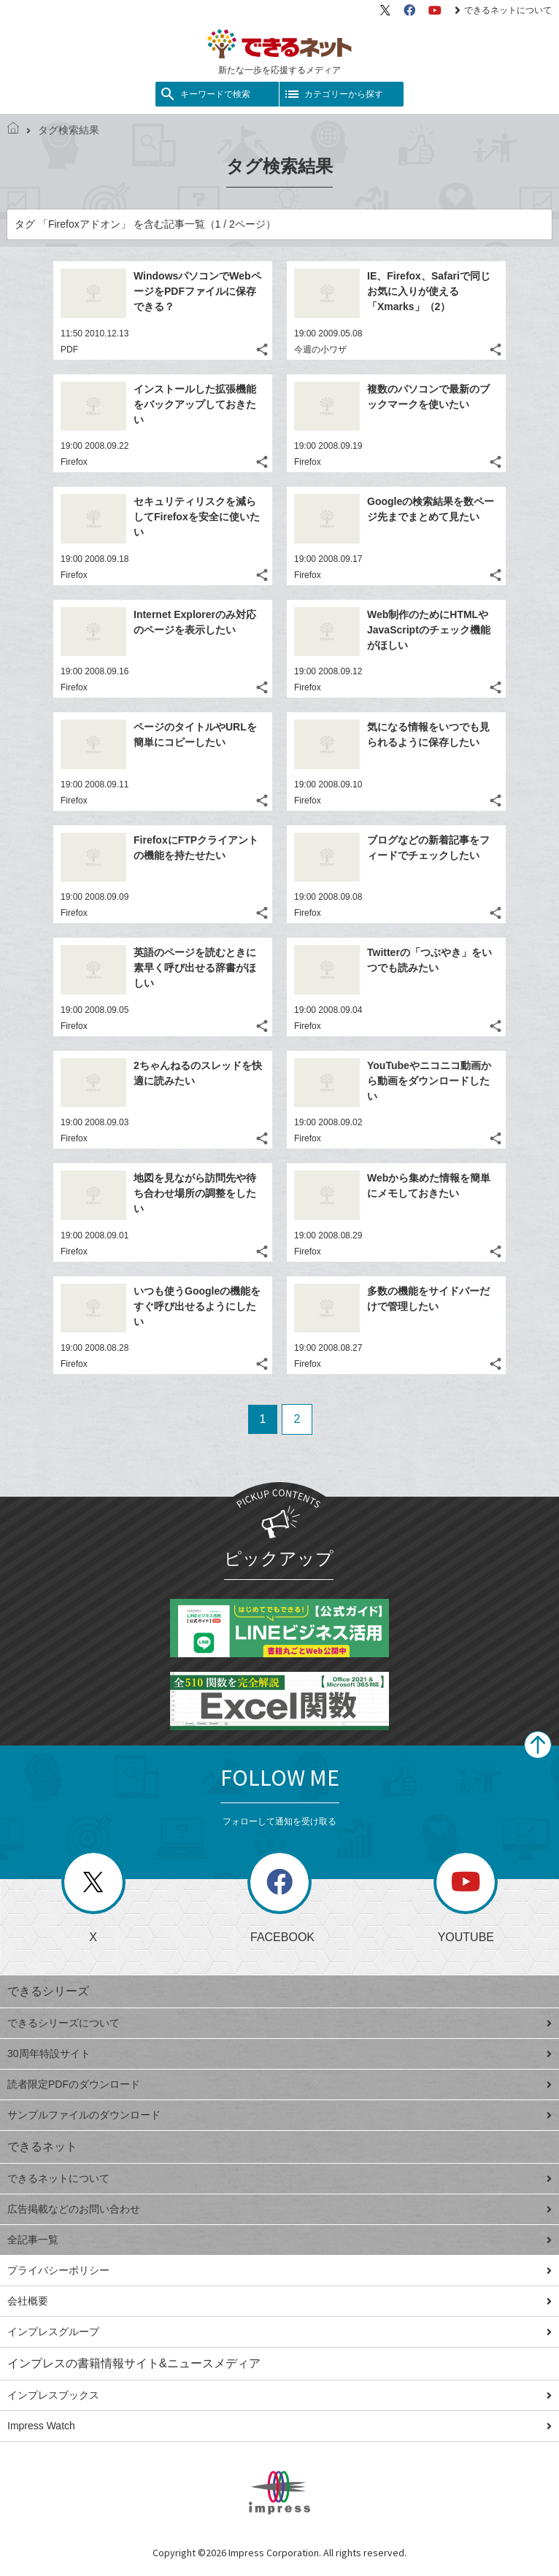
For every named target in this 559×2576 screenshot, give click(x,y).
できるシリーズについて (279, 2023)
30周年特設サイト (279, 2053)
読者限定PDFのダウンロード (279, 2084)
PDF (69, 349)
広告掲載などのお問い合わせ (279, 2209)
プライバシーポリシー (279, 2270)
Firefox (74, 462)
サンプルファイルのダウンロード (279, 2115)
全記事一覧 (279, 2239)
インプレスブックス (279, 2395)
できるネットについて (503, 10)
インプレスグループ (279, 2331)
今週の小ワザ (320, 349)
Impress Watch (279, 2426)
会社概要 (279, 2301)
